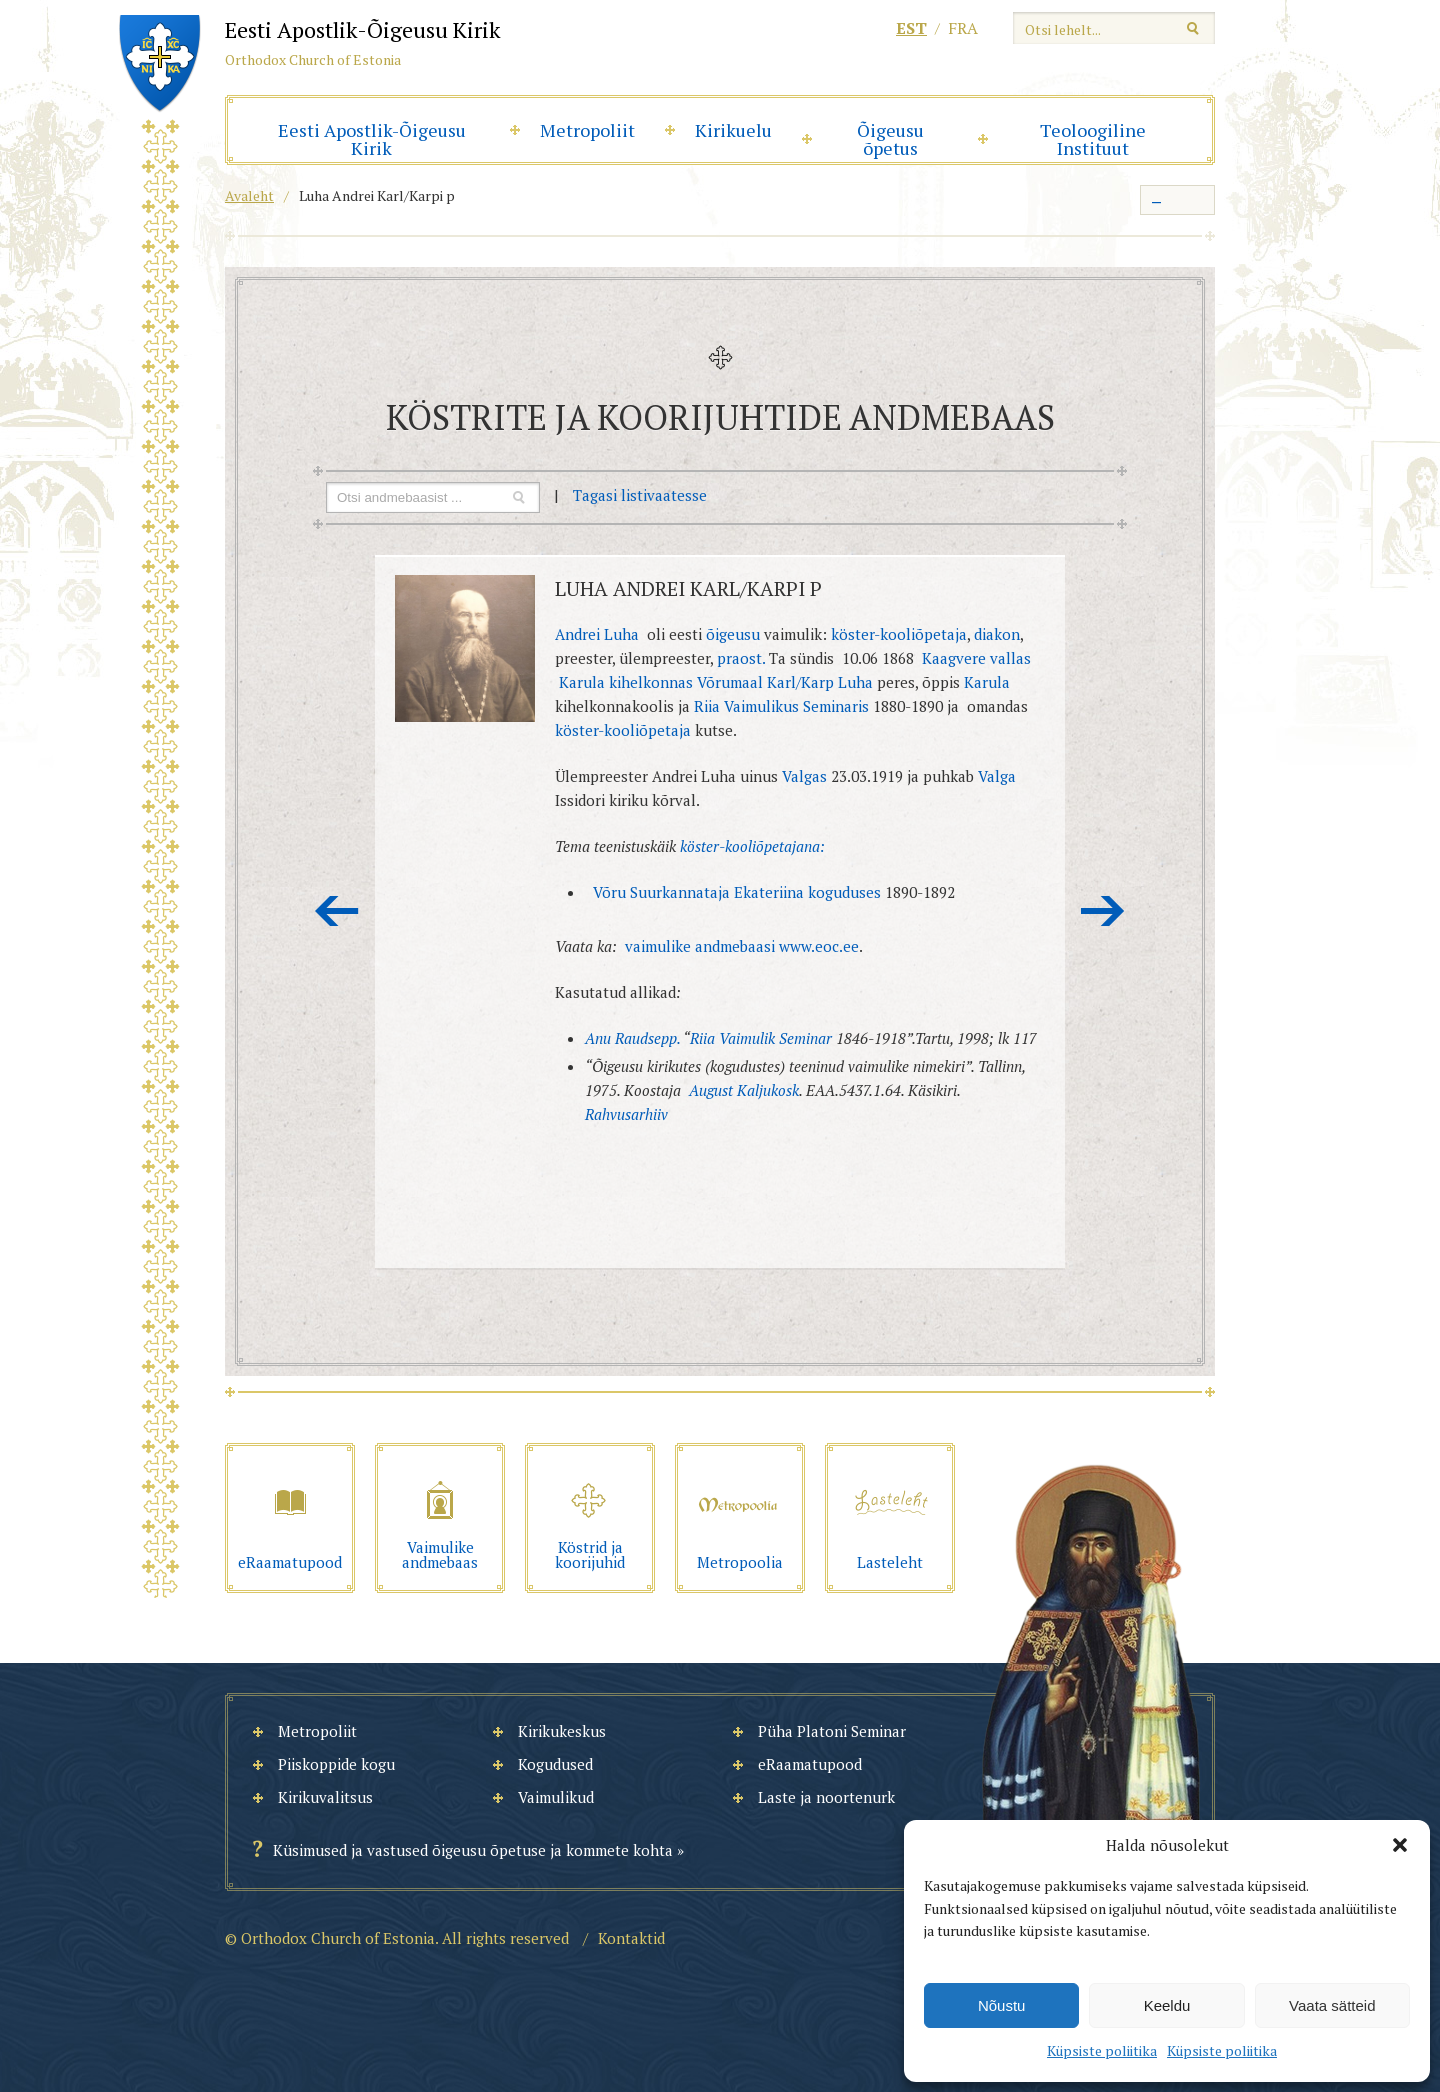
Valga (997, 776)
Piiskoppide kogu (336, 1764)
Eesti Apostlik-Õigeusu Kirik (372, 139)
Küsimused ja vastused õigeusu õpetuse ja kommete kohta (473, 1850)
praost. (743, 658)
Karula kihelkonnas (626, 682)
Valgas (804, 776)
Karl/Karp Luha (820, 682)
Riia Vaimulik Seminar (761, 1038)
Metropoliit (587, 130)
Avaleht (249, 195)
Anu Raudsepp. (632, 1038)
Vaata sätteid (1332, 2005)
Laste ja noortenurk (826, 1797)
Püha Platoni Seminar (832, 1731)
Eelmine (337, 911)
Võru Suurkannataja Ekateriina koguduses (739, 892)
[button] (1400, 1845)
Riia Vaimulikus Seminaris (781, 706)
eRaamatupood (810, 1764)
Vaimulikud (556, 1797)
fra (963, 28)
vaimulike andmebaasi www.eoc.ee (742, 946)
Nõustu (1002, 2005)
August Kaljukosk (744, 1090)
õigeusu (735, 634)
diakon (995, 634)
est (911, 28)
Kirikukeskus (562, 1731)
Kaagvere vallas (976, 658)
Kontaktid (631, 1938)
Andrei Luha (597, 634)
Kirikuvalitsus (325, 1797)
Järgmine (1103, 911)
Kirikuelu (733, 130)
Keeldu (1167, 2005)
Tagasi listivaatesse (640, 495)
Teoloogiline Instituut (1093, 139)
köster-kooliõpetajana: (752, 846)
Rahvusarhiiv (626, 1114)
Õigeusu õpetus (890, 139)
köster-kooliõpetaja (899, 634)
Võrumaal (730, 682)
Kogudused (555, 1764)
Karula (987, 682)
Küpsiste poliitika (1102, 2050)
